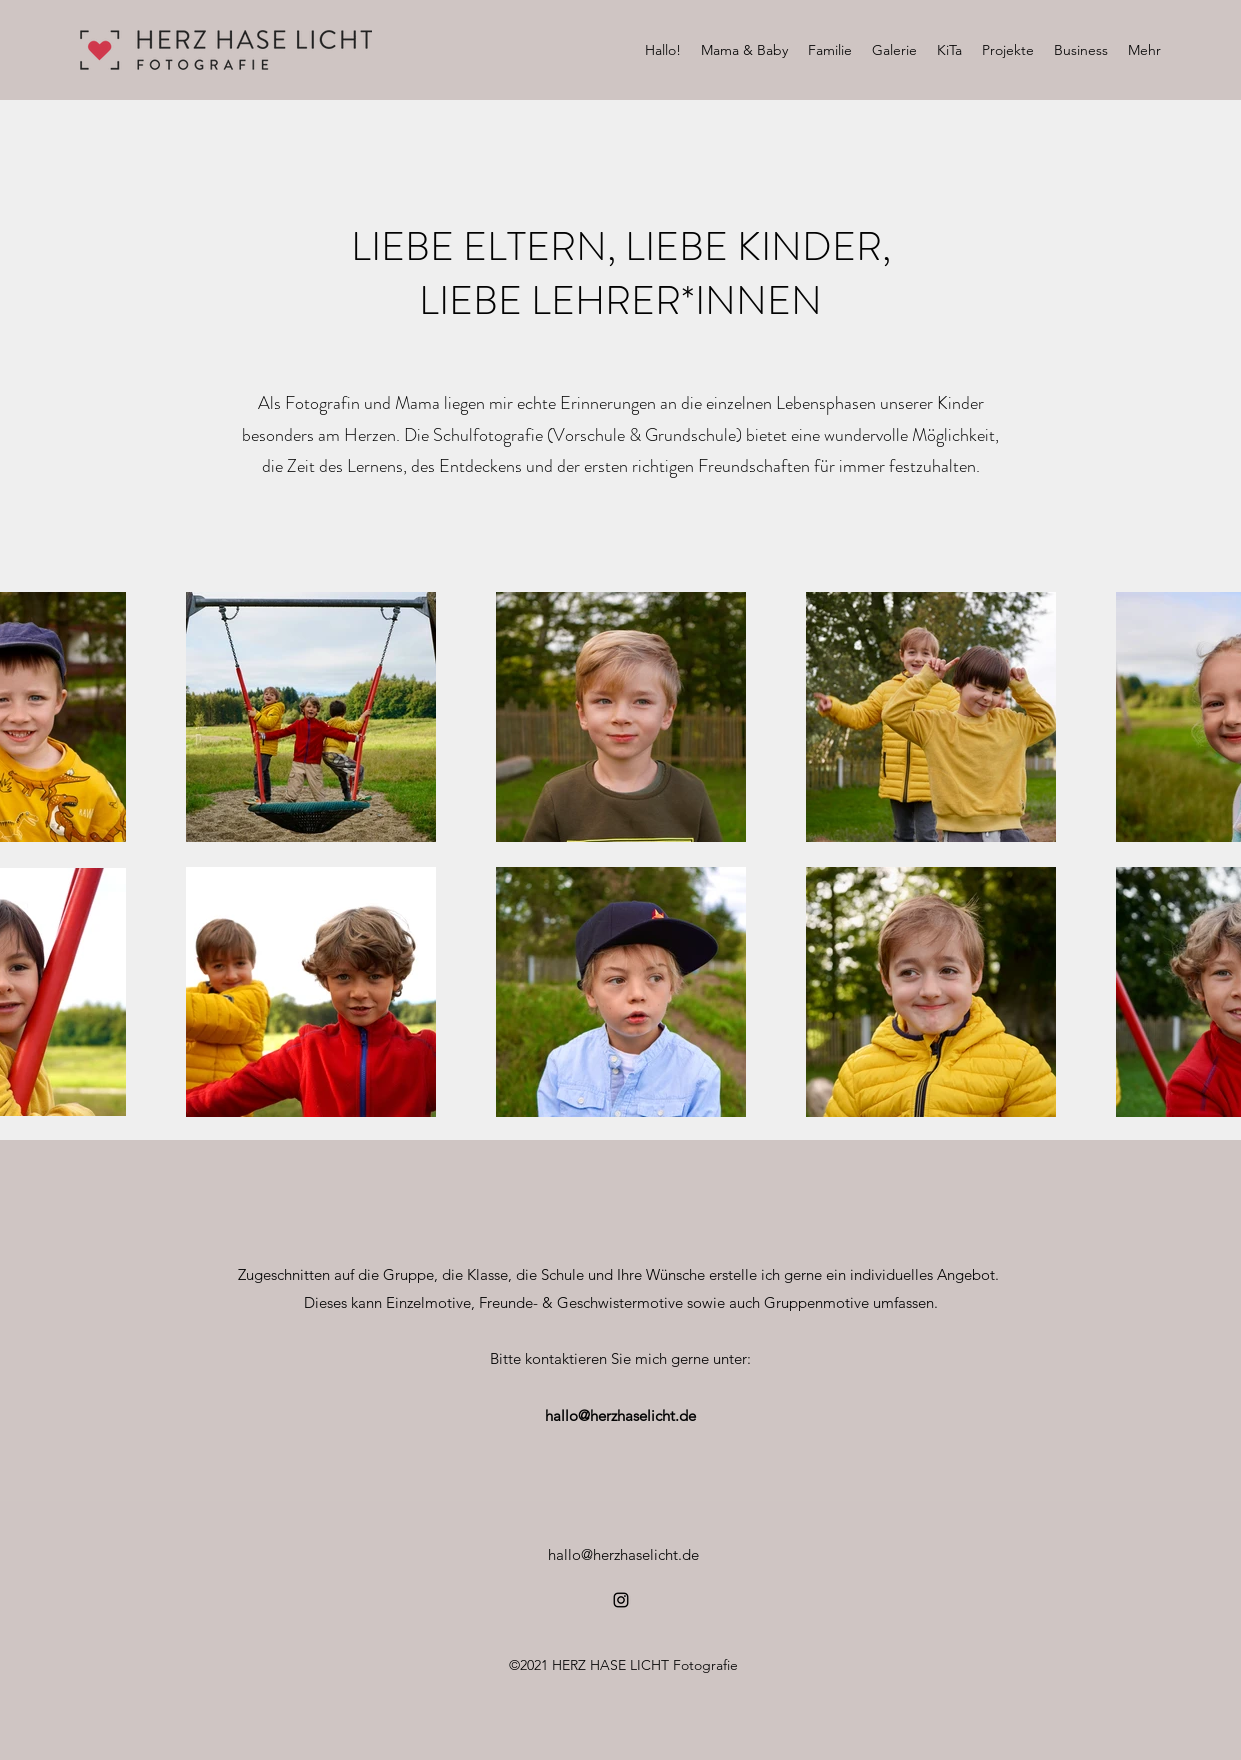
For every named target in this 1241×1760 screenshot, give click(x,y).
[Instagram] (621, 1600)
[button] (744, 50)
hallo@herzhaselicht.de (620, 1415)
